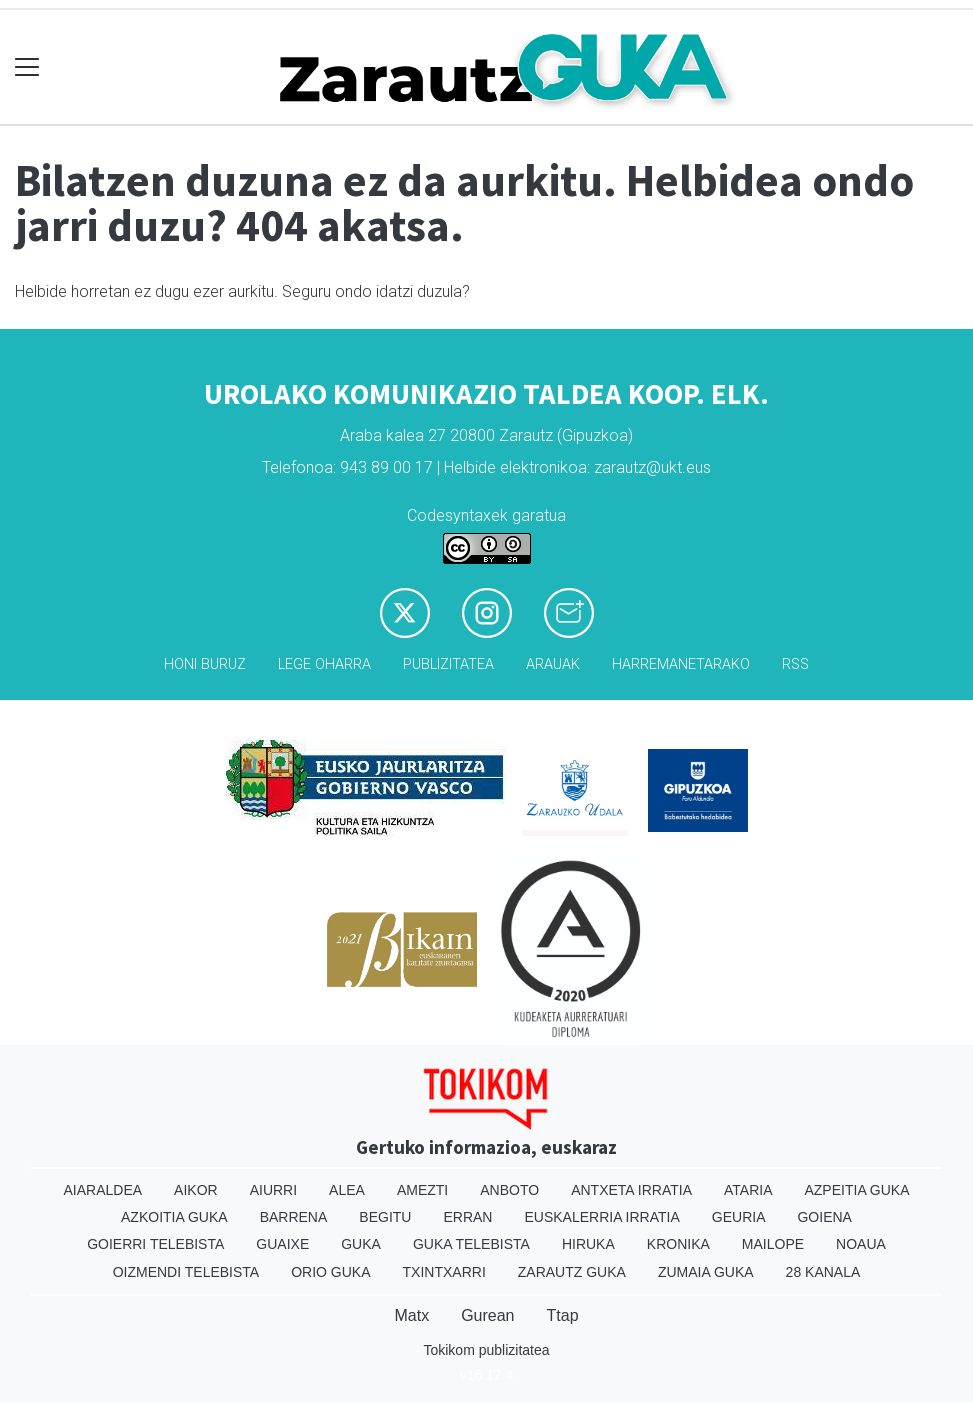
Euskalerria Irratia (601, 1217)
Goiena (824, 1217)
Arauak (553, 664)
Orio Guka (330, 1272)
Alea (347, 1190)
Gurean (487, 1315)
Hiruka (588, 1244)
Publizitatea (448, 664)
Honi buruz (205, 664)
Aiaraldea (102, 1190)
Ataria (748, 1190)
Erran (467, 1217)
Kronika (678, 1244)
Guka (361, 1244)
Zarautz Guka (572, 1272)
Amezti (422, 1190)
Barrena (294, 1217)
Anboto (509, 1190)
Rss (795, 664)
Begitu (385, 1217)
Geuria (739, 1217)
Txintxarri (444, 1272)
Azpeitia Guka (856, 1190)
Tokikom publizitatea (486, 1350)
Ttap (563, 1315)
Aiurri (273, 1190)
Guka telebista (471, 1244)
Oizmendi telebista (186, 1272)
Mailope (773, 1244)
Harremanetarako (681, 664)
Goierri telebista (155, 1244)
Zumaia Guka (706, 1272)
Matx (411, 1315)
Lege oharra (324, 664)
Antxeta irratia (631, 1190)
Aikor (196, 1190)
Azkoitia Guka (174, 1217)
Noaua (861, 1244)
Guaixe (282, 1244)
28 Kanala (823, 1272)
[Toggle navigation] (27, 67)
